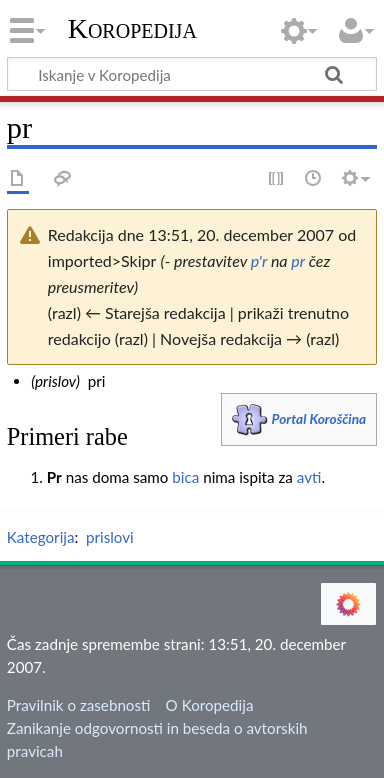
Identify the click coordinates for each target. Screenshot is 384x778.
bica (185, 477)
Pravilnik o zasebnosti (79, 705)
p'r (259, 260)
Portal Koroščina (319, 418)
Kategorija (41, 537)
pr (298, 260)
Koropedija (132, 29)
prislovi (110, 537)
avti (309, 477)
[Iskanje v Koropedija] (192, 74)
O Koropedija (210, 705)
